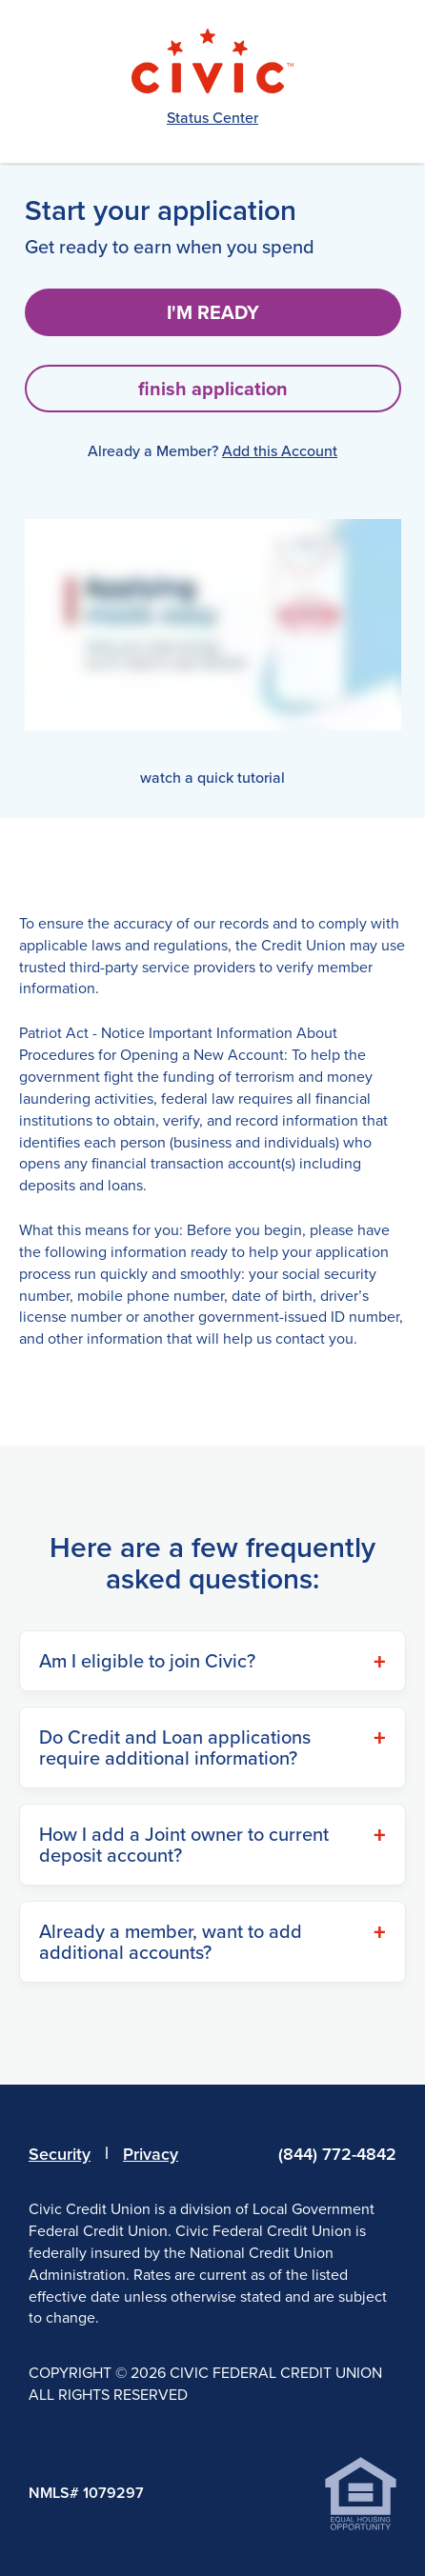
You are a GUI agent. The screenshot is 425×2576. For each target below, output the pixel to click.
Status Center (212, 118)
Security (60, 2154)
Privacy (150, 2154)
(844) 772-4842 (337, 2154)
